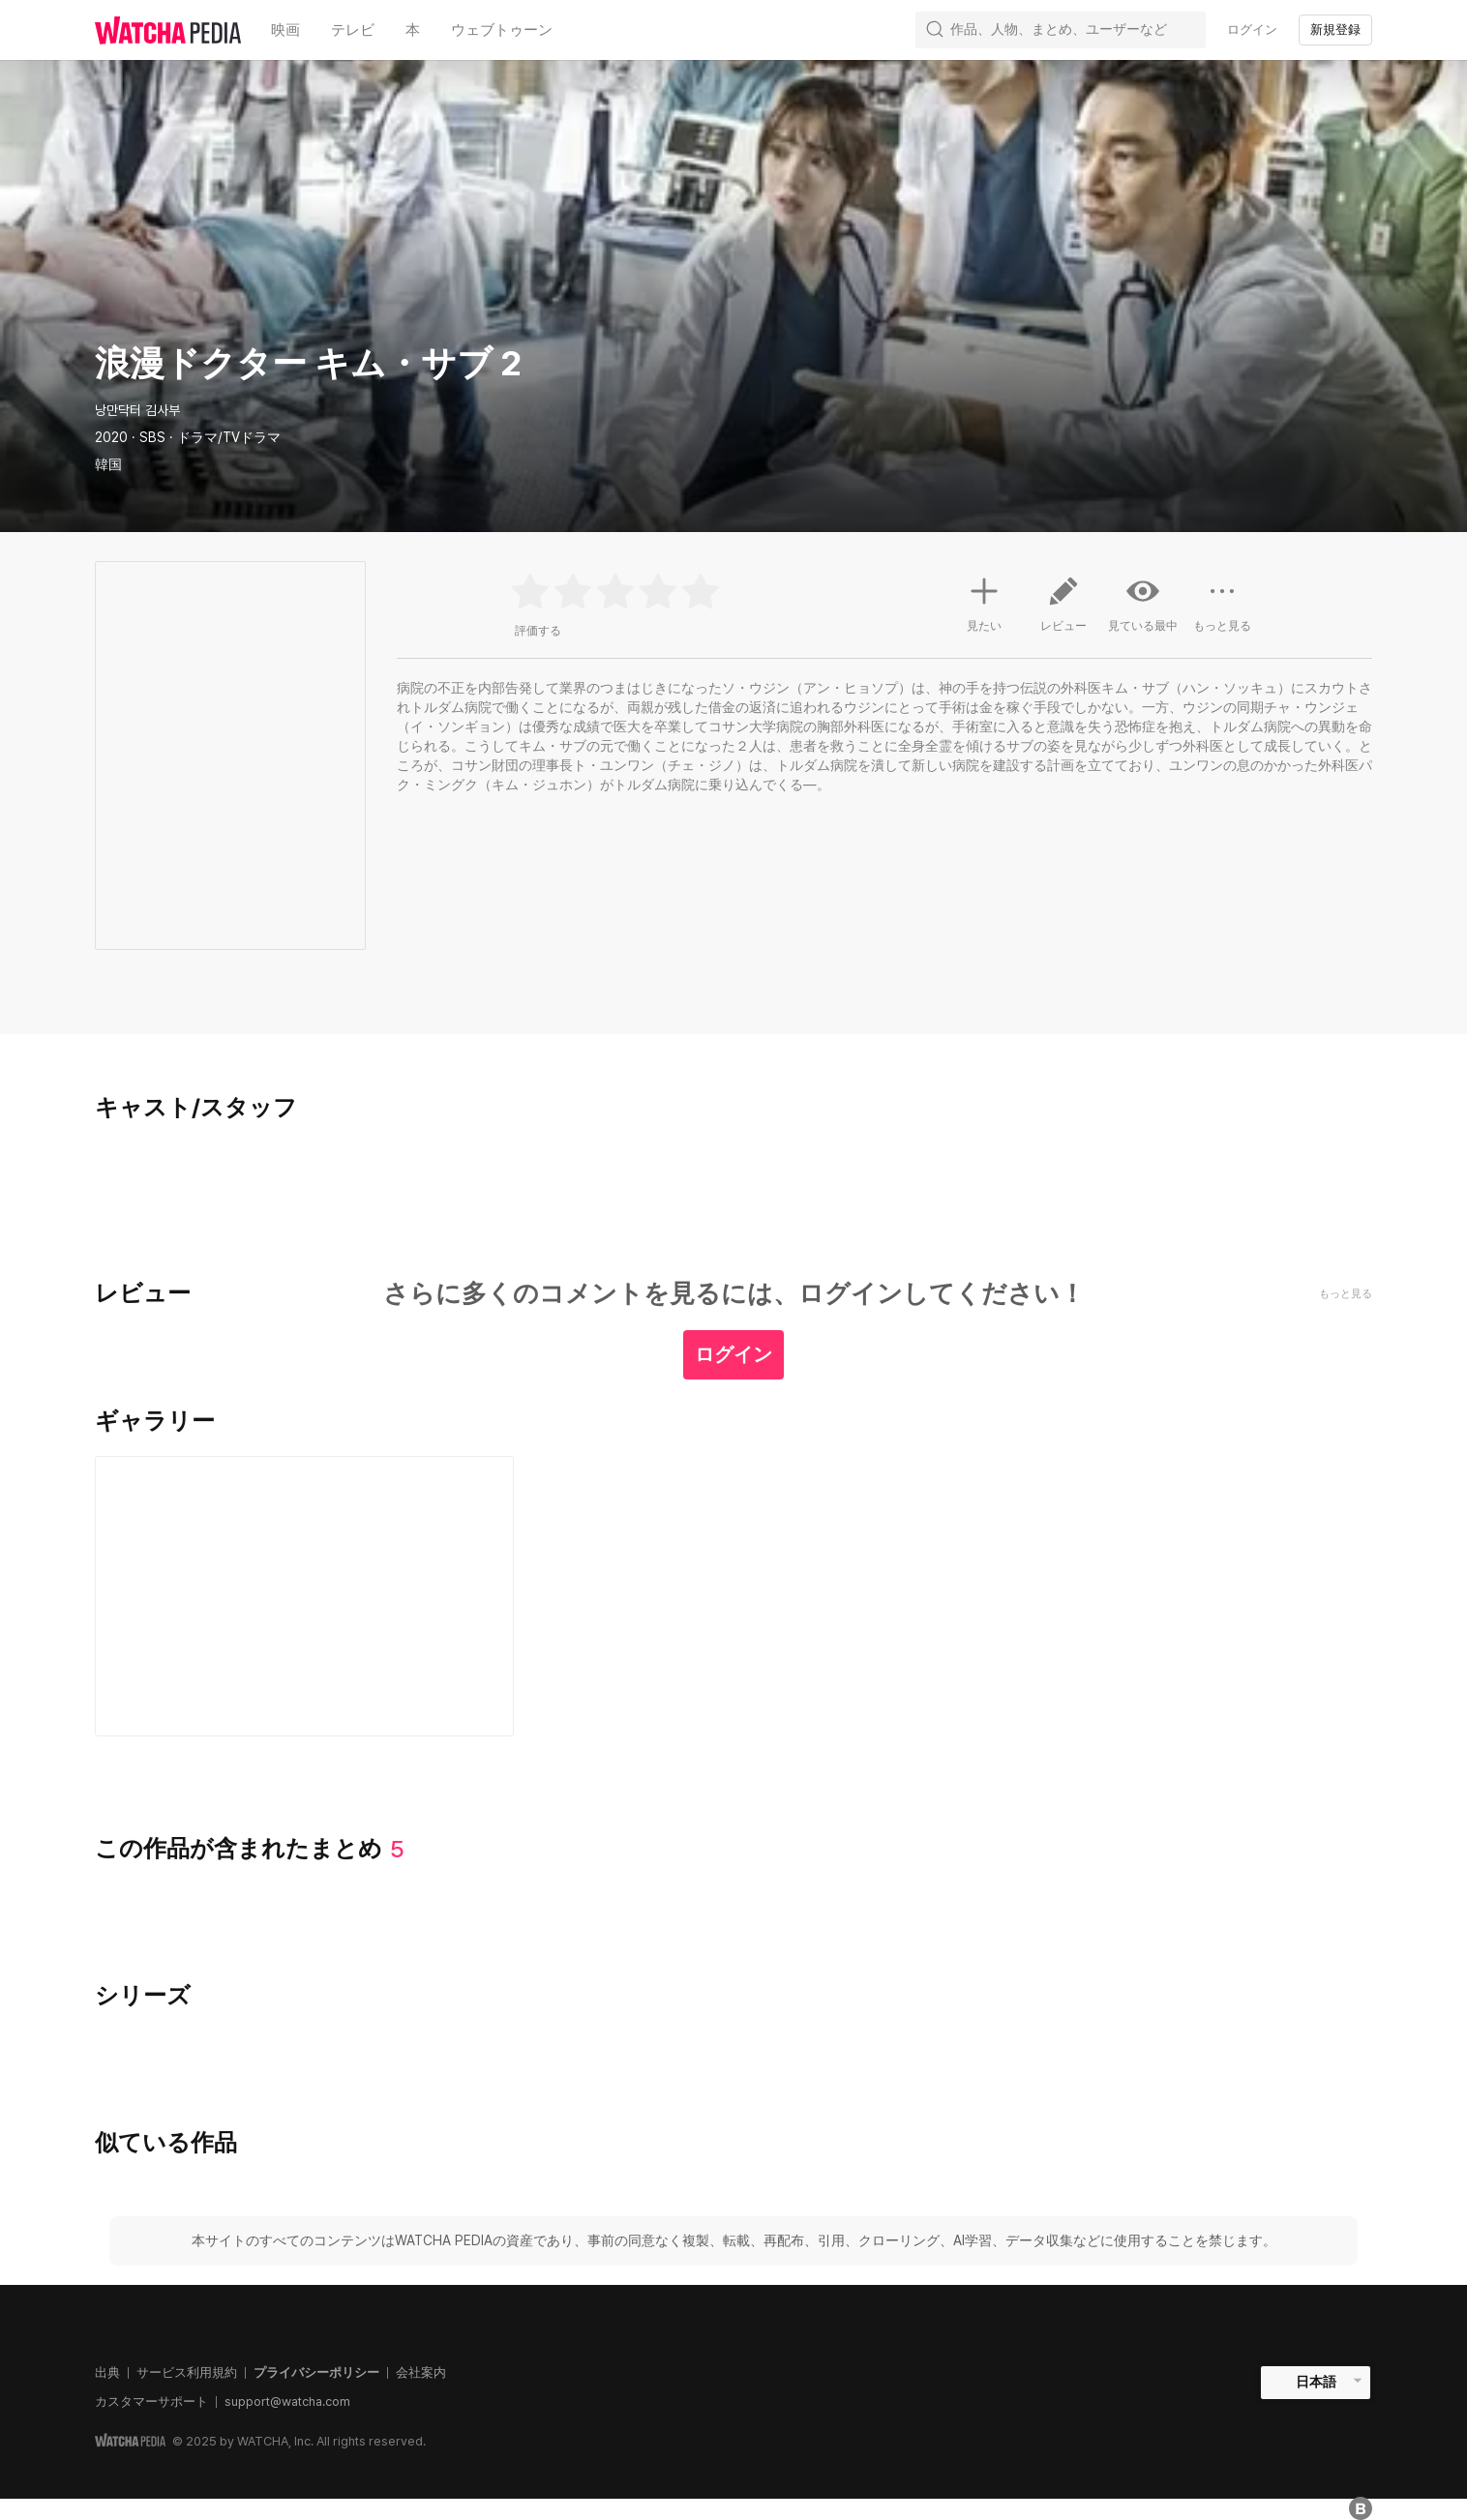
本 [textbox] (412, 30)
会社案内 (421, 2372)
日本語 (1316, 2381)
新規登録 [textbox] (1335, 29)
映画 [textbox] (285, 30)
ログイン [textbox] (1252, 29)
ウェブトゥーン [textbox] (502, 30)
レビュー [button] (1063, 611)
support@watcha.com (287, 2401)
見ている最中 (1143, 604)
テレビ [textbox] (352, 30)
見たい (984, 602)
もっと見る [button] (1222, 611)
